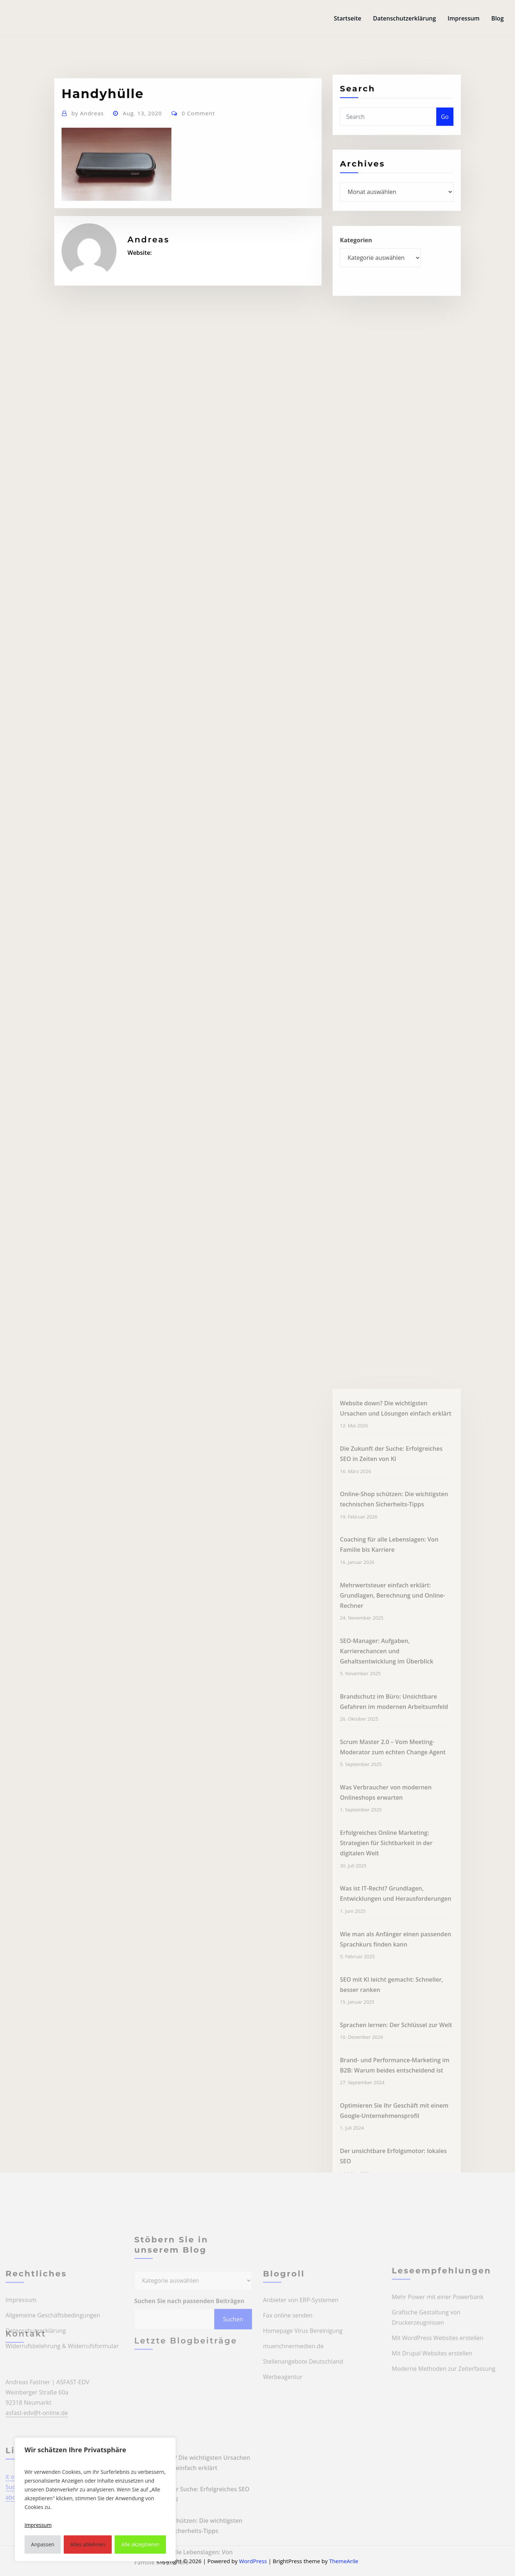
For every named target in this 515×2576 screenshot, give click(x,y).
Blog (497, 18)
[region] (95, 2499)
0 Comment (198, 147)
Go (445, 133)
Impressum (463, 18)
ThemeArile (343, 2561)
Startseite (348, 18)
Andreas (87, 147)
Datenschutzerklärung (404, 18)
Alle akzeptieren (140, 2544)
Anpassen (43, 2544)
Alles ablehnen (87, 2544)
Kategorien (356, 258)
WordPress (253, 2561)
